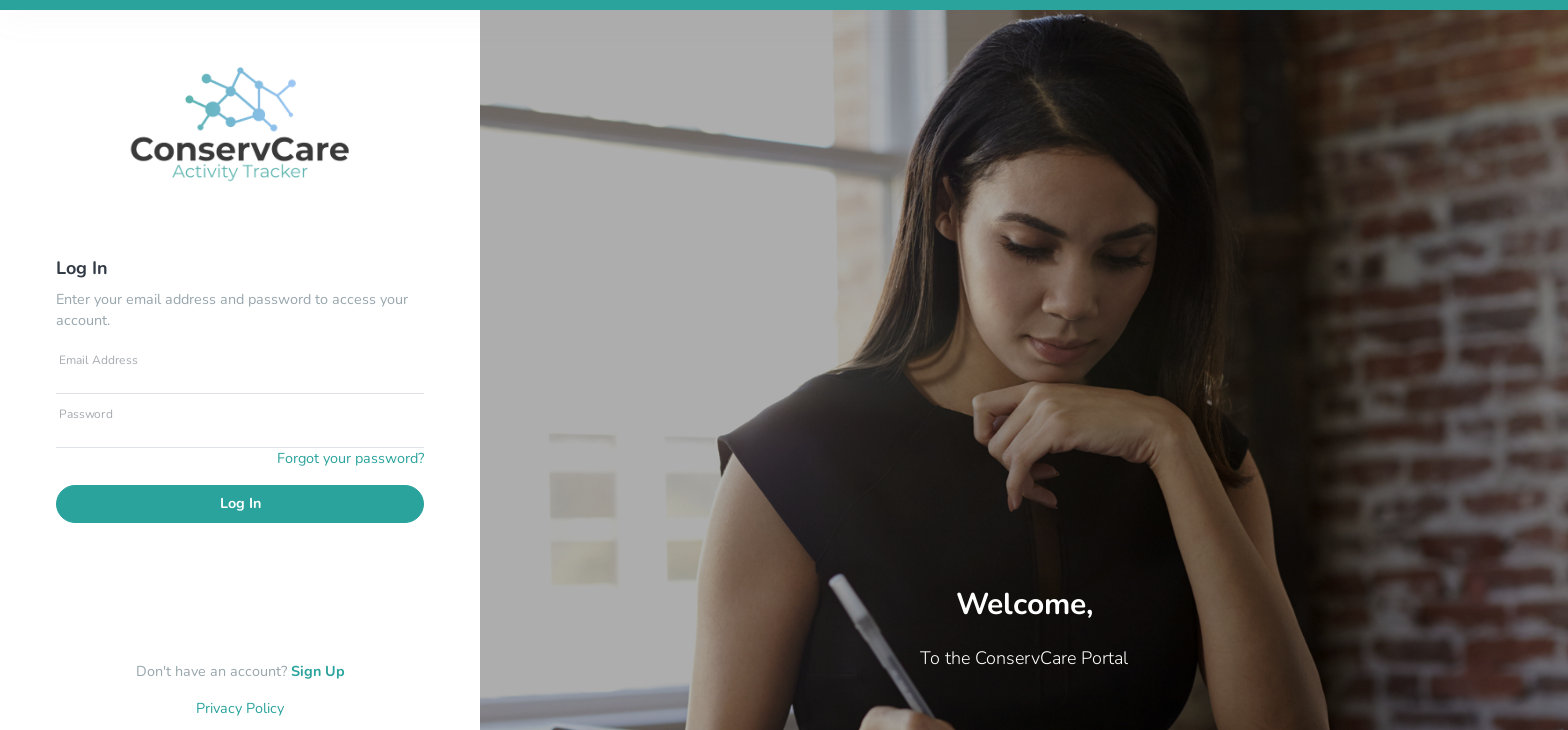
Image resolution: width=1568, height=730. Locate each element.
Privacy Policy (240, 708)
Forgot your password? (350, 458)
